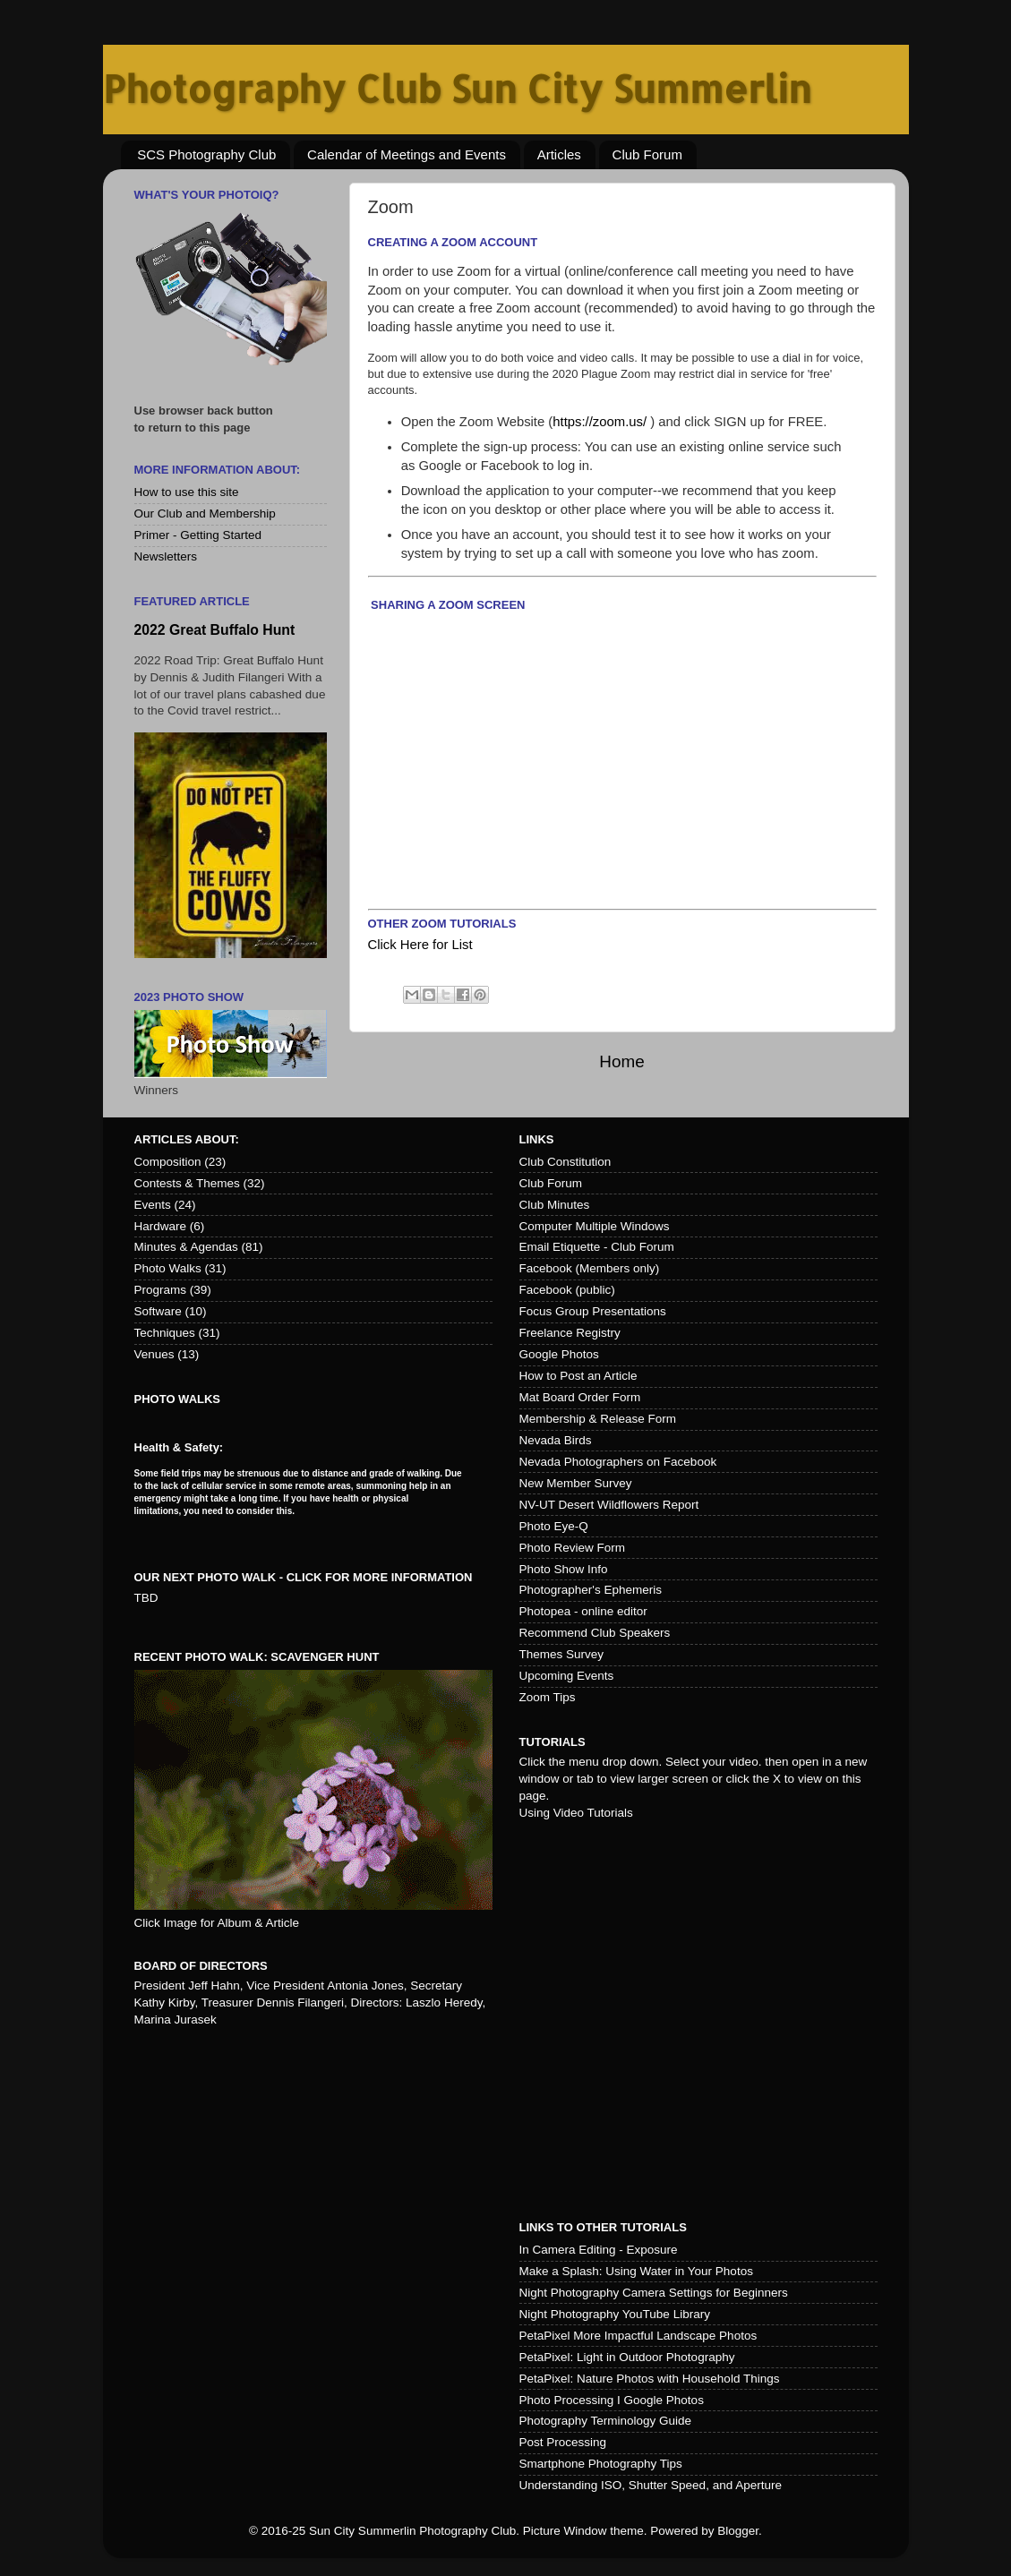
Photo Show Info (563, 1569)
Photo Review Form (572, 1547)
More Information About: (217, 469)
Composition (167, 1161)
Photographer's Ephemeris (590, 1589)
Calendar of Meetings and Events (406, 154)
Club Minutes (554, 1204)
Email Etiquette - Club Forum (596, 1247)
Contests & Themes (187, 1183)
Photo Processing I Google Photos (611, 2400)
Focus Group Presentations (592, 1311)
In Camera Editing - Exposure (598, 2249)
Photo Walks (167, 1268)
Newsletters (166, 556)
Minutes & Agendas (186, 1247)
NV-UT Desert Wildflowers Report (609, 1504)
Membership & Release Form (598, 1418)
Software (158, 1311)
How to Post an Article (578, 1375)
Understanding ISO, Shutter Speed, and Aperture (650, 2485)
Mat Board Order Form (580, 1397)
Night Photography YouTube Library (614, 2314)
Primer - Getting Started (198, 535)
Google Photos (559, 1354)
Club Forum (647, 154)
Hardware (160, 1226)
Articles (559, 154)
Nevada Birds (555, 1440)
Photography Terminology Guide (605, 2420)
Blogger (737, 2530)
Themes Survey (561, 1654)
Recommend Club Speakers (595, 1632)
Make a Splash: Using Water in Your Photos (636, 2271)
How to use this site (186, 492)
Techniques (164, 1332)
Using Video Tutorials (576, 1812)
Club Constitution (565, 1161)
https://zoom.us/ (600, 422)
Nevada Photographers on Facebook (618, 1461)
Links (536, 1139)
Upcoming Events (566, 1675)
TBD (146, 1598)
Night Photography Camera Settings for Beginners (653, 2292)
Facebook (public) (567, 1290)
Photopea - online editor (583, 1611)
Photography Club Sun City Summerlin (457, 88)
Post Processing (563, 2442)
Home (621, 1061)
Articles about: (186, 1139)
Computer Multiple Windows (594, 1226)
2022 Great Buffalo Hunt (215, 630)
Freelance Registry (570, 1332)
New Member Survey (575, 1483)
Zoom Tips (547, 1697)
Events (152, 1204)
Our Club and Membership (205, 513)
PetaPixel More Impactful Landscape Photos (638, 2335)
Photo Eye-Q (553, 1526)
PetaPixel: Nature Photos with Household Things (649, 2378)
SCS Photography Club (206, 154)
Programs (160, 1290)
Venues (154, 1354)
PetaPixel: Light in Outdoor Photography (627, 2357)
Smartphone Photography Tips (600, 2463)
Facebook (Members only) (589, 1268)
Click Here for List (420, 944)
